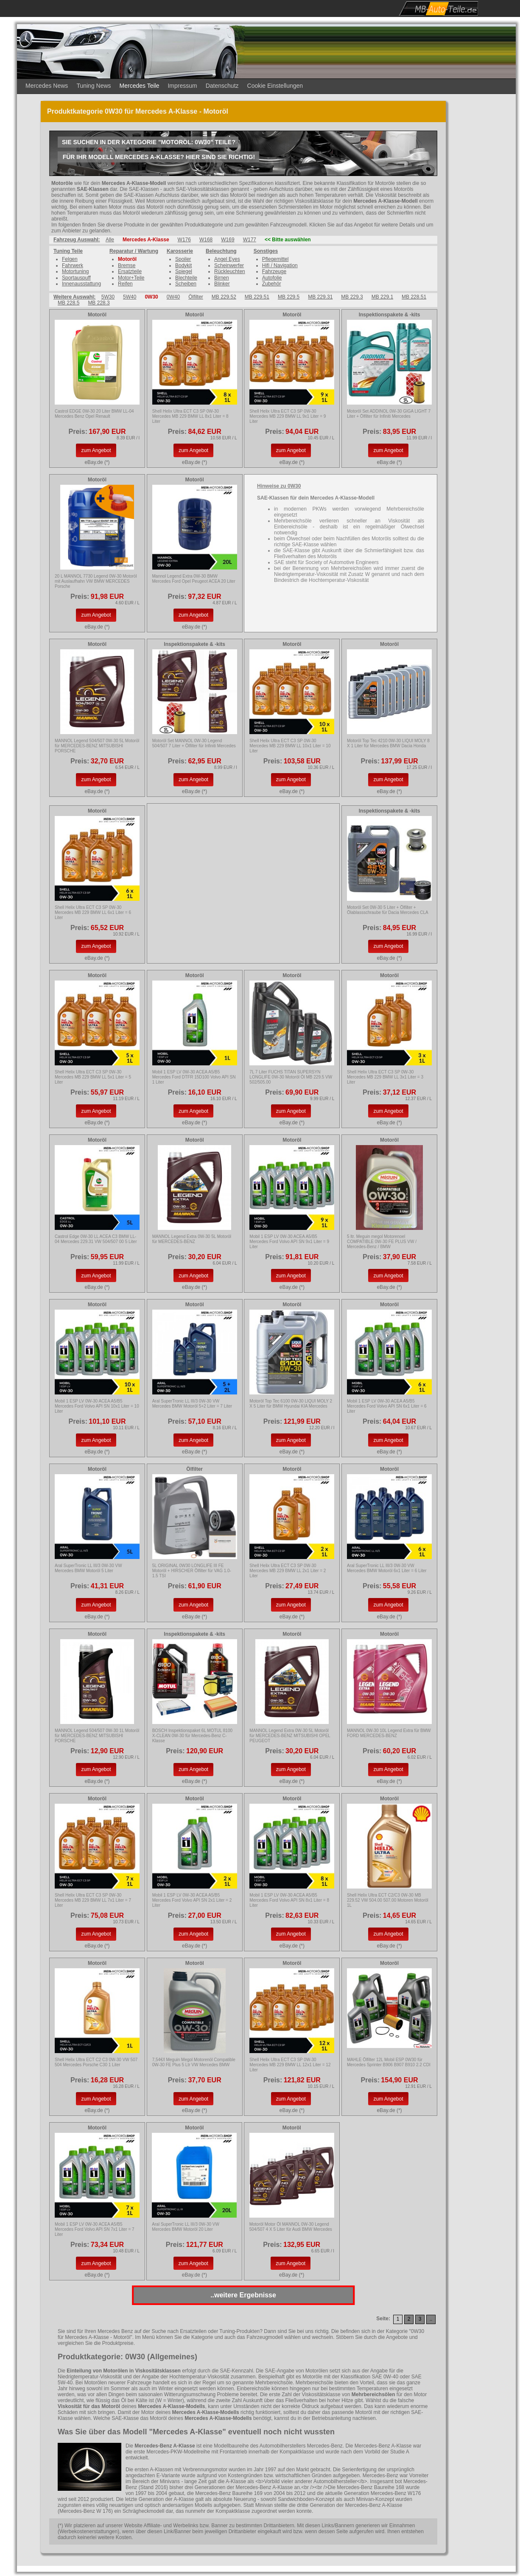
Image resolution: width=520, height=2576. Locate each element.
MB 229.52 (224, 297)
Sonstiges (266, 251)
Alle (110, 240)
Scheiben (185, 284)
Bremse (126, 265)
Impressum (182, 85)
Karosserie (180, 251)
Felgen (70, 259)
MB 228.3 (98, 303)
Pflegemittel (275, 259)
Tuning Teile (68, 251)
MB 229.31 (320, 297)
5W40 (129, 297)
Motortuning (75, 271)
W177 (249, 240)
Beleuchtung (221, 251)
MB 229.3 (352, 297)
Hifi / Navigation (280, 265)
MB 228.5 (68, 303)
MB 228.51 (414, 297)
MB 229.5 (288, 297)
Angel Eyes (227, 259)
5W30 (108, 297)
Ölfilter (195, 297)
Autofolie (272, 278)
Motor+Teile (131, 278)
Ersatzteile (130, 271)
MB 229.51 (257, 297)
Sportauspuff (76, 278)
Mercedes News (46, 85)
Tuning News (93, 85)
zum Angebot (96, 450)
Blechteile (186, 278)
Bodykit (183, 265)
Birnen (221, 278)
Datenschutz (222, 85)
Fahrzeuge (274, 271)
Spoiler (183, 259)
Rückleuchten (229, 271)
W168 (205, 240)
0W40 (173, 297)
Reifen (125, 284)
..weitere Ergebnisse (243, 2295)
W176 (184, 240)
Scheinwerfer (229, 265)
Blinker (222, 284)
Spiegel (183, 271)
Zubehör (271, 284)
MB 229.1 (382, 297)
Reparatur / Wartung (133, 251)
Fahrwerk (72, 265)
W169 (227, 240)
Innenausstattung (81, 284)
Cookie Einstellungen (275, 85)
